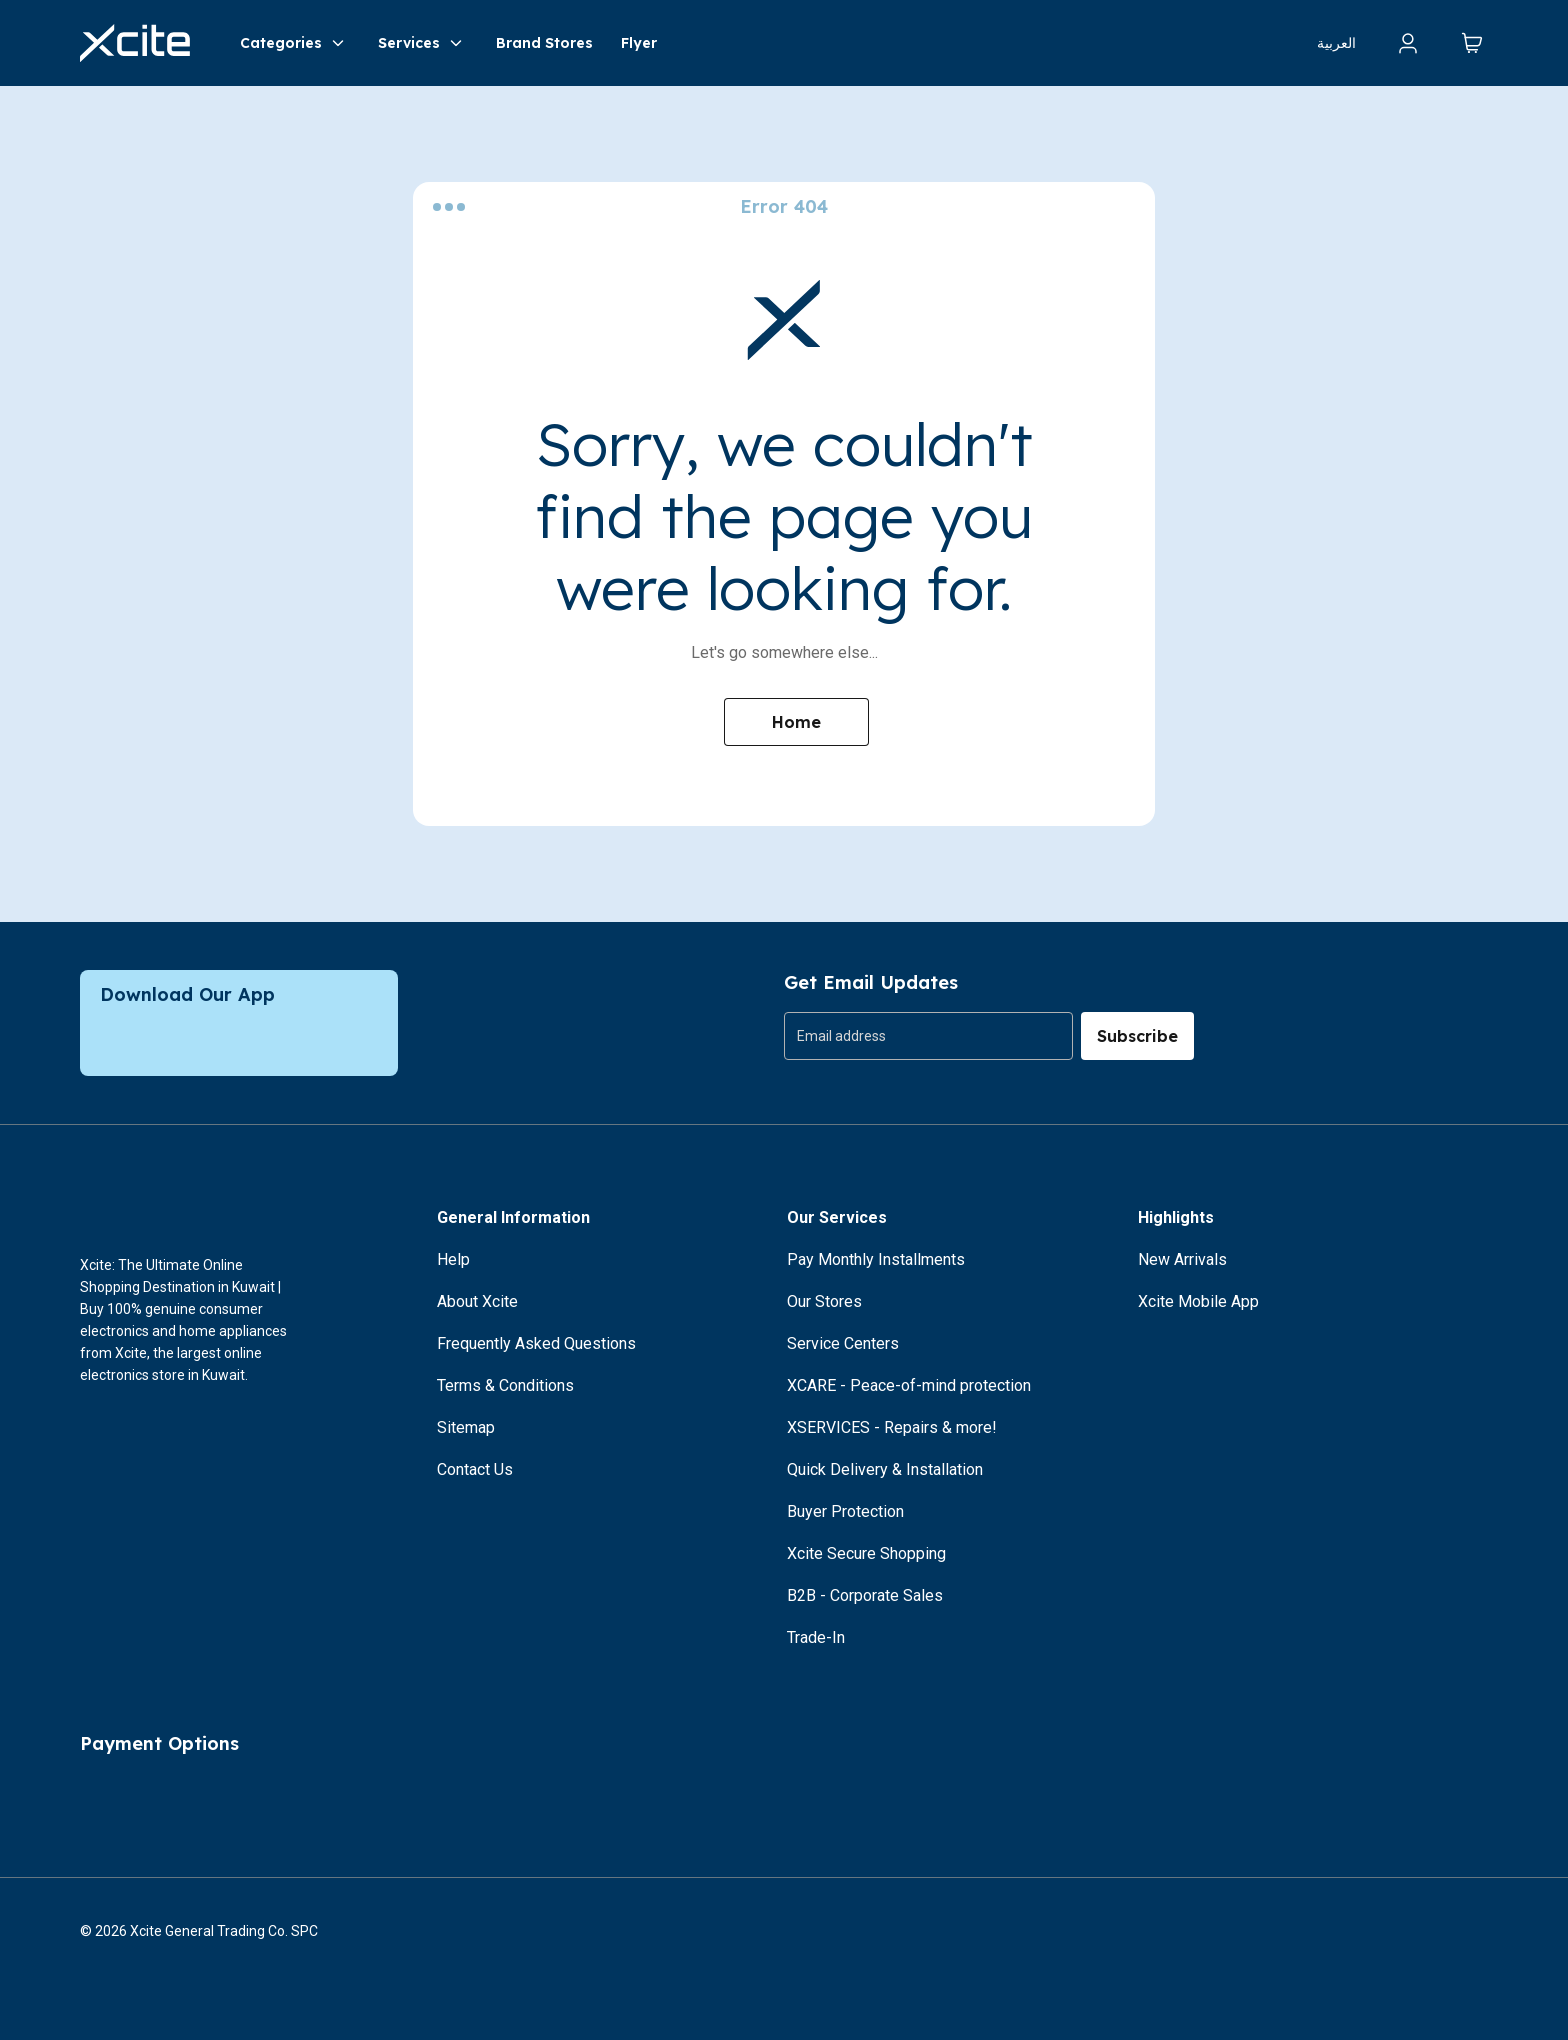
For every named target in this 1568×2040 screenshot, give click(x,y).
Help (453, 1259)
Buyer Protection (845, 1511)
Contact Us (475, 1469)
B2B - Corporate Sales (865, 1595)
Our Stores (824, 1301)
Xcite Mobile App (1198, 1301)
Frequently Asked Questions (536, 1343)
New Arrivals (1182, 1259)
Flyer (639, 43)
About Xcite (477, 1301)
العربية (1336, 43)
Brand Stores (544, 43)
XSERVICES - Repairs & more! (892, 1427)
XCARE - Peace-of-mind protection (909, 1385)
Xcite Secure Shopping (866, 1553)
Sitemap (466, 1427)
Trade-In (816, 1637)
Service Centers (843, 1343)
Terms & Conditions (505, 1385)
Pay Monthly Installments (876, 1259)
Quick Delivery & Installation (885, 1469)
